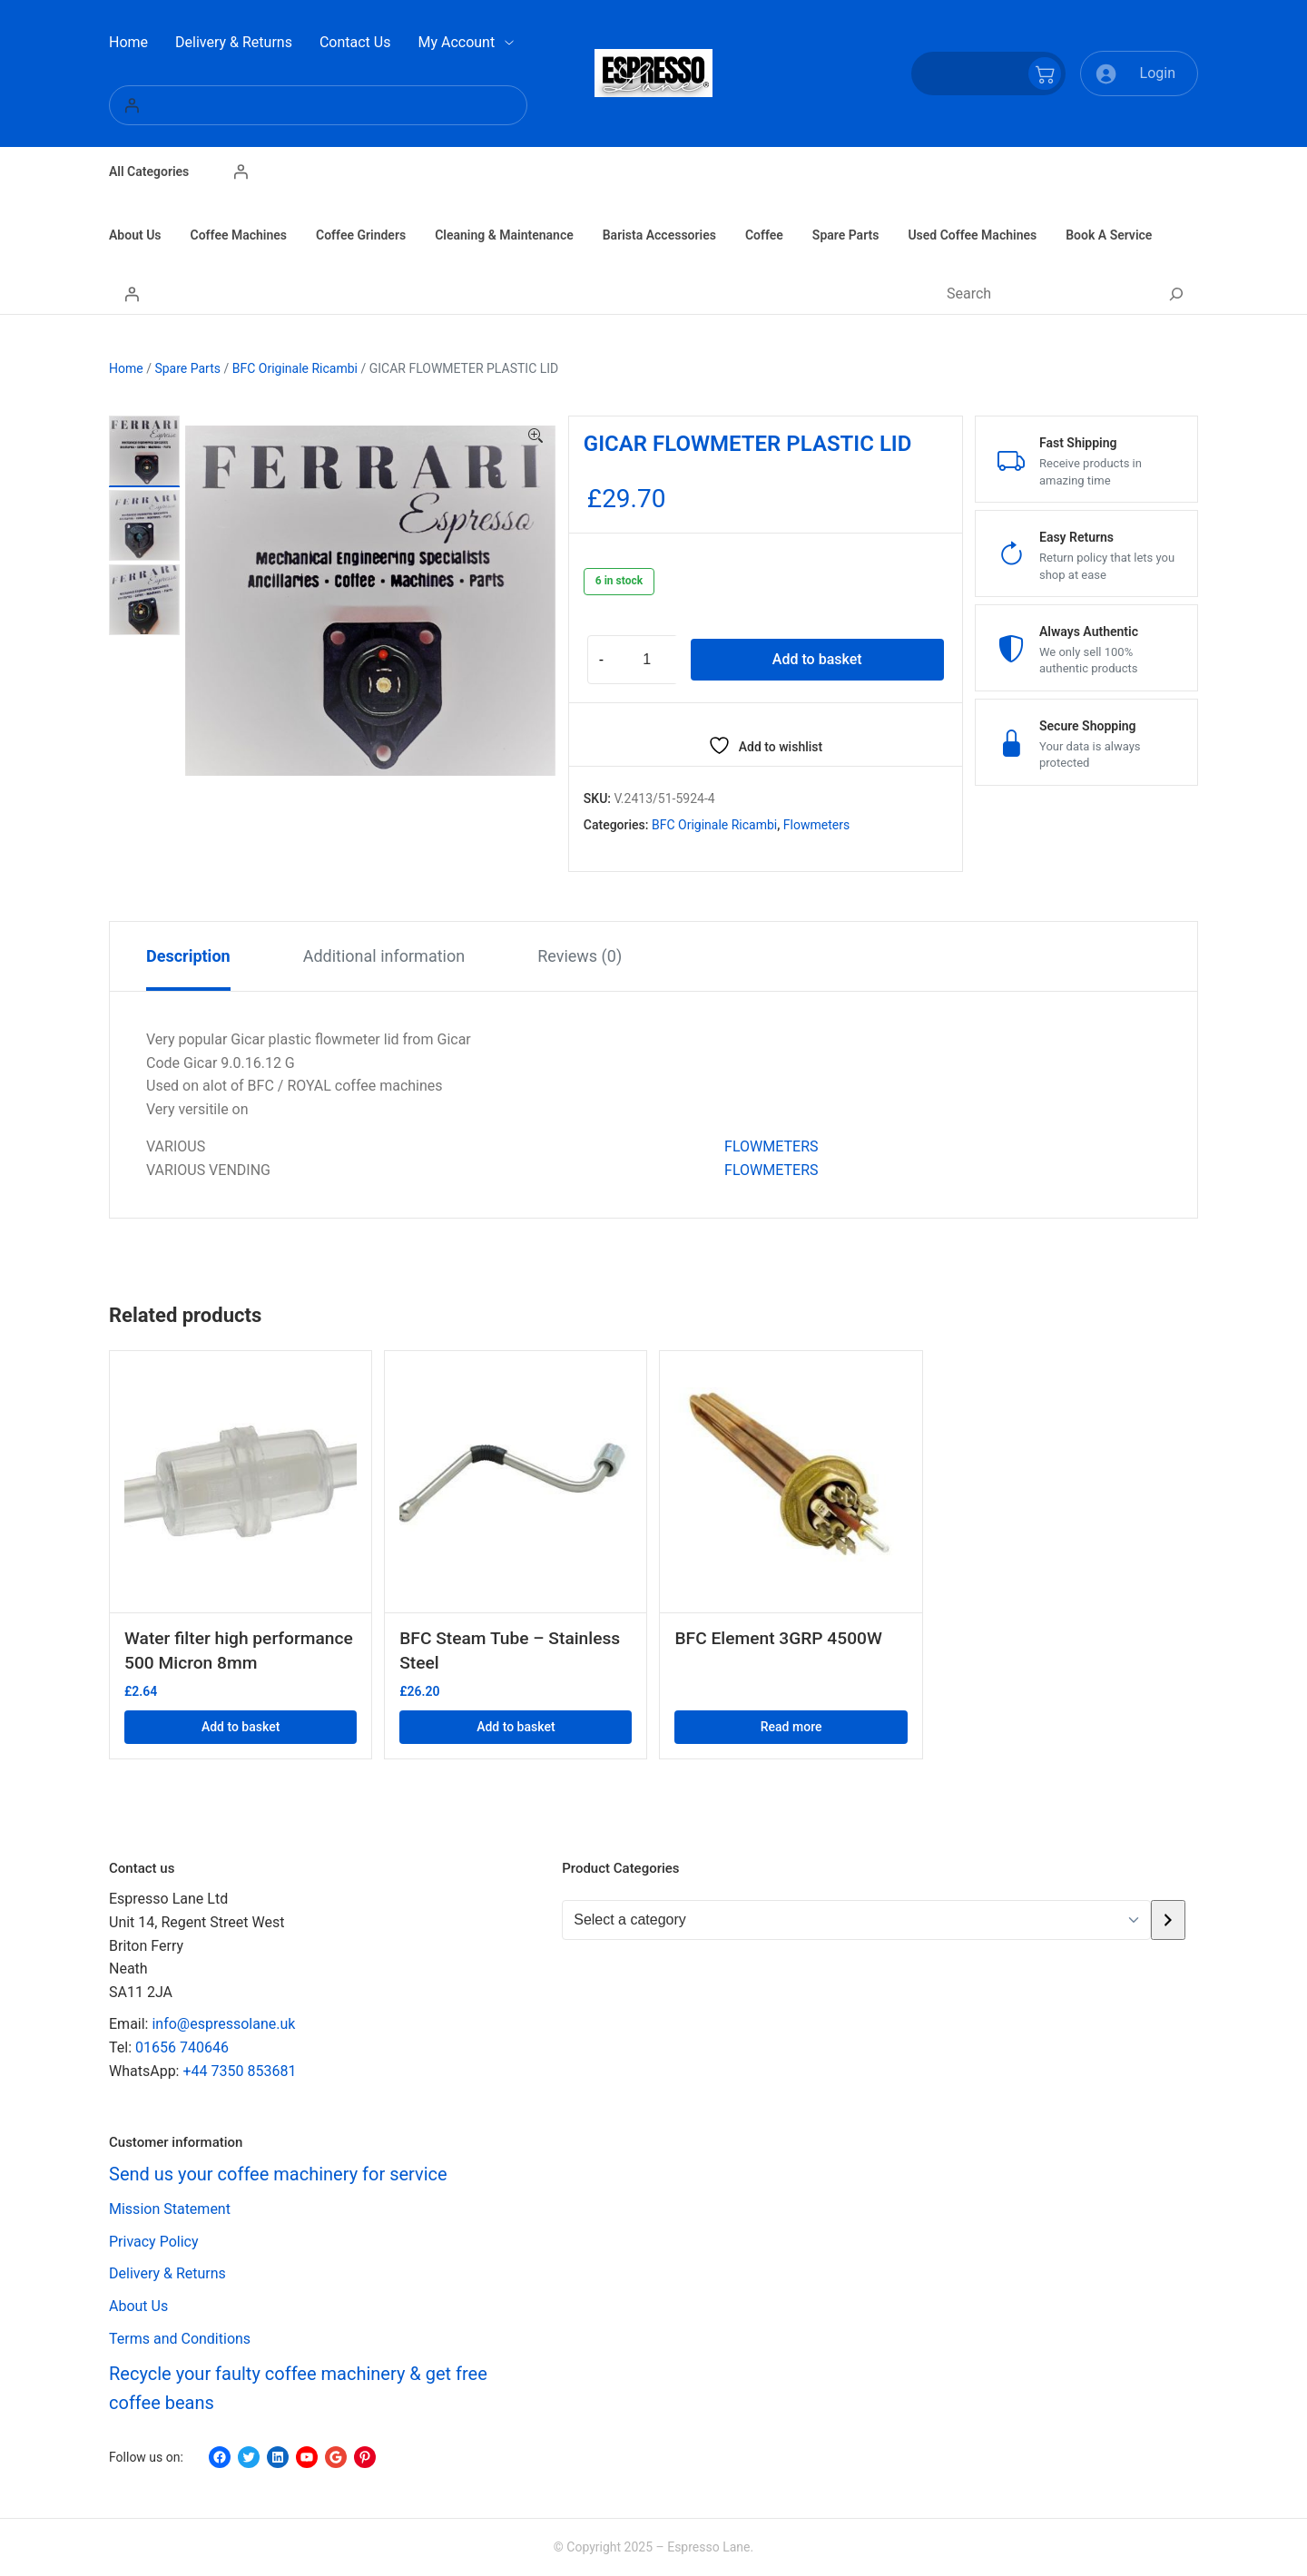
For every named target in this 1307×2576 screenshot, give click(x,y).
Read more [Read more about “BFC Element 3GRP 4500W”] (791, 1726)
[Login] (318, 105)
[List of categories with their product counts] (856, 1920)
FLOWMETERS (771, 1146)
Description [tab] (188, 955)
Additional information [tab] (384, 955)
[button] (535, 436)
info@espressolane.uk (223, 2023)
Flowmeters (816, 825)
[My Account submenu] (509, 42)
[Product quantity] (646, 660)
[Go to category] (1167, 1920)
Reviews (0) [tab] (579, 955)
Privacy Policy (154, 2241)
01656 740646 (182, 2047)
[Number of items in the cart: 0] (988, 73)
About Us (138, 2306)
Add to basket (817, 659)
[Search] (1176, 294)
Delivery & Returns (167, 2273)
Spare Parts (187, 368)
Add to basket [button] (240, 1726)
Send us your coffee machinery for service (278, 2174)
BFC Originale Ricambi (295, 368)
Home (126, 368)
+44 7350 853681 (239, 2071)
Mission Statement (170, 2209)
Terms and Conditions (180, 2338)
